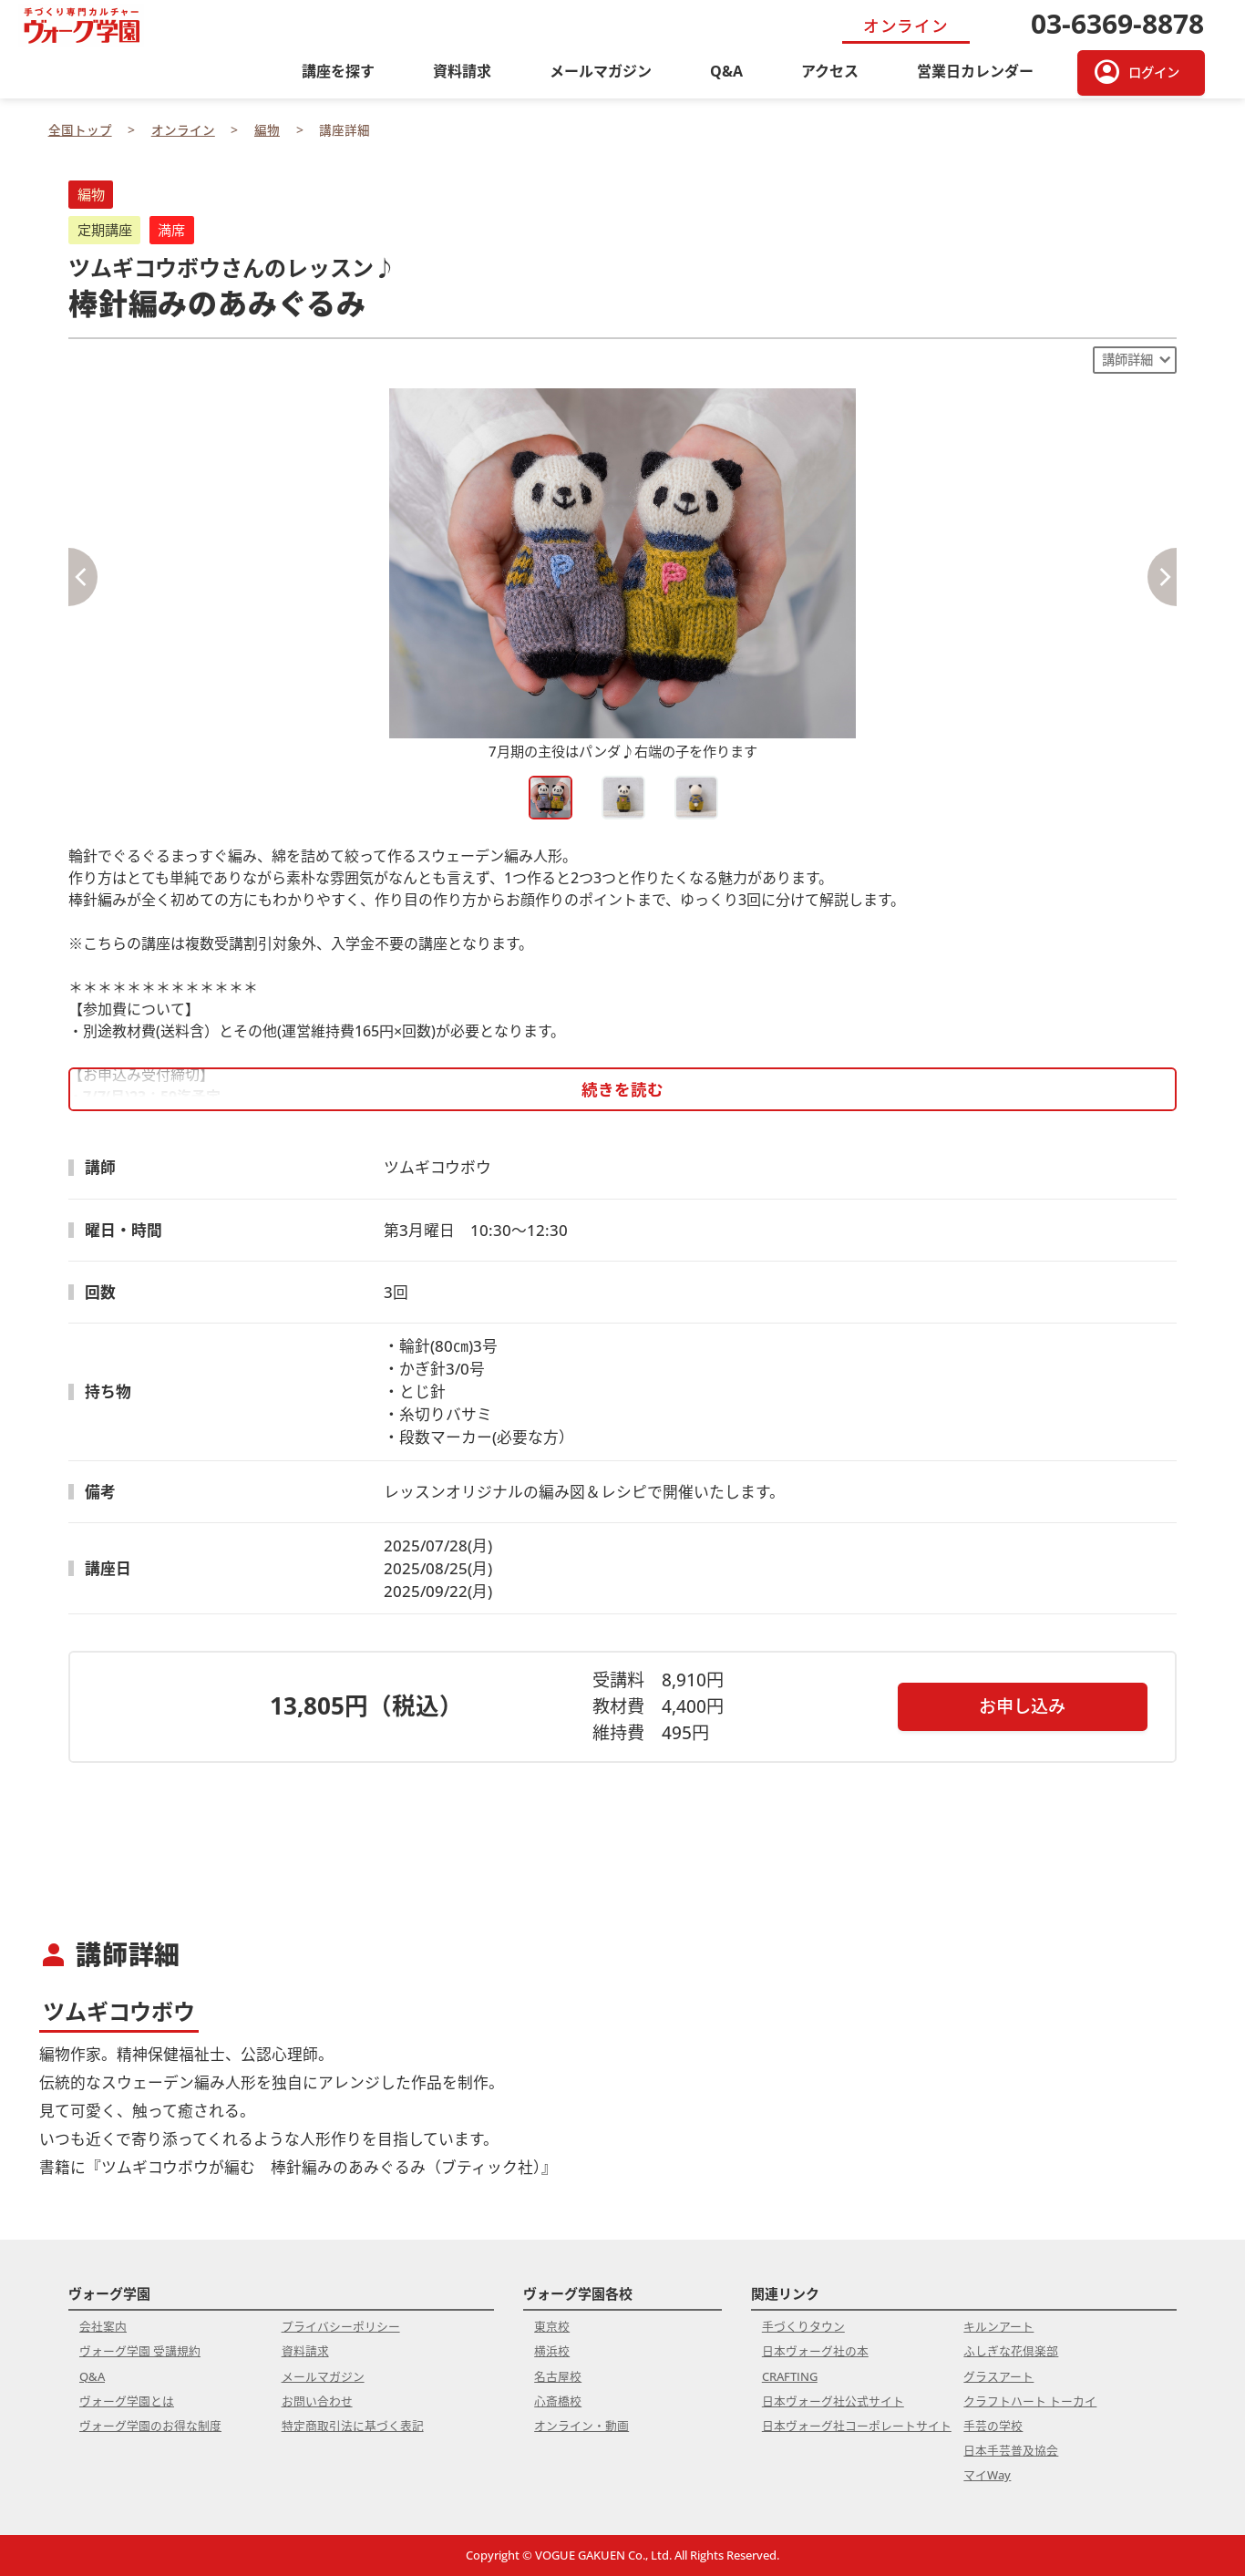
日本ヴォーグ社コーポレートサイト (857, 2425)
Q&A (726, 71)
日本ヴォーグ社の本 (815, 2351)
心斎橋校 (557, 2401)
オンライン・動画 (581, 2425)
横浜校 (552, 2351)
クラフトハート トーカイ (1029, 2401)
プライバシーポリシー (341, 2326)
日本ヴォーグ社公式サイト (833, 2401)
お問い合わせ (317, 2401)
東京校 (552, 2326)
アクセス (830, 71)
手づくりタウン (803, 2326)
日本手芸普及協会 (1010, 2450)
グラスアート (998, 2376)
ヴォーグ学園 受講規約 (140, 2351)
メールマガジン (601, 71)
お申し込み (1022, 1706)
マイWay (987, 2475)
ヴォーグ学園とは (126, 2401)
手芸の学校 (993, 2425)
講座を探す (338, 71)
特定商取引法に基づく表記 (353, 2425)
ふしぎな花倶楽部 (1010, 2351)
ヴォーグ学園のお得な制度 (150, 2425)
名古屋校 (557, 2376)
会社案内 (103, 2326)
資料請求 (462, 71)
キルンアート (998, 2326)
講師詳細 (1127, 359)
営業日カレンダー (975, 71)
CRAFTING (790, 2376)
